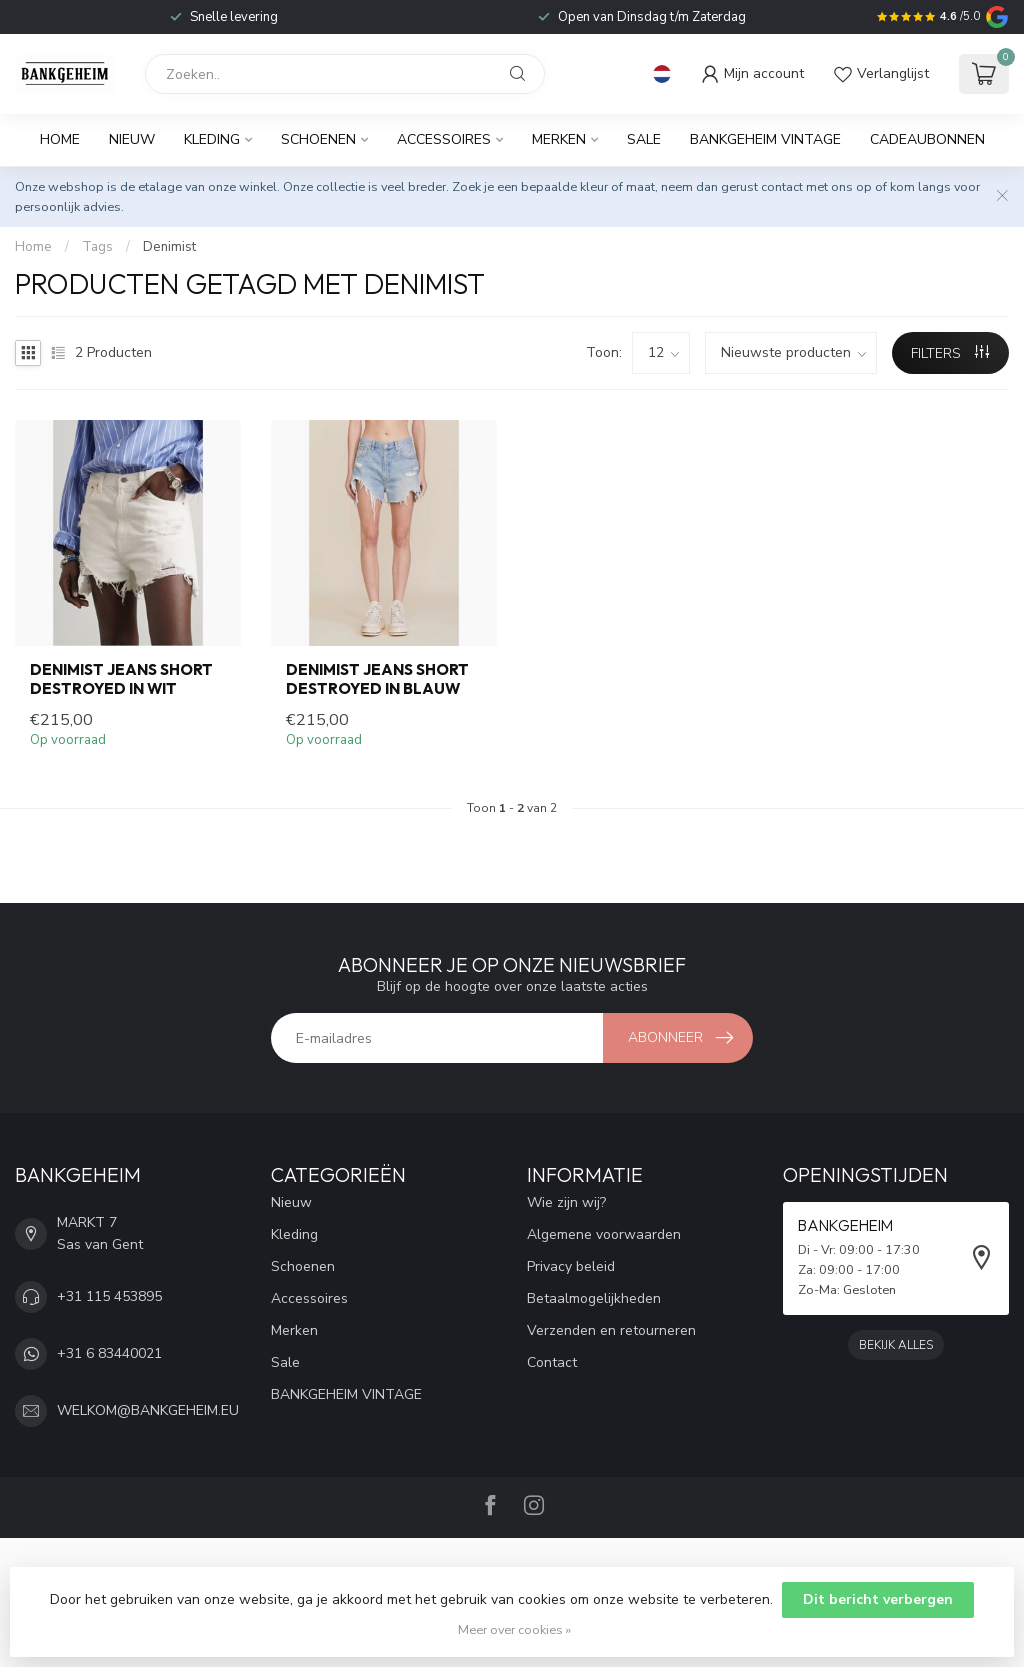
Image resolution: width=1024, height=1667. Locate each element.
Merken (559, 139)
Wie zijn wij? (566, 1202)
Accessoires (444, 139)
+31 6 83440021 (109, 1353)
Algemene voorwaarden (604, 1234)
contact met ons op (816, 186)
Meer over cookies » (514, 1629)
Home (60, 139)
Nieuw (132, 139)
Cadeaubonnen (927, 139)
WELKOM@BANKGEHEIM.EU (148, 1410)
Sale (644, 139)
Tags (97, 247)
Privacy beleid (571, 1266)
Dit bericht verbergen (878, 1599)
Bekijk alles (896, 1345)
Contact (552, 1362)
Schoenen (318, 139)
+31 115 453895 (109, 1296)
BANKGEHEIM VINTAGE (765, 139)
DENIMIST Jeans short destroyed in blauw (377, 679)
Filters (950, 353)
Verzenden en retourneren (611, 1330)
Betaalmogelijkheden (594, 1298)
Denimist (169, 247)
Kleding (212, 139)
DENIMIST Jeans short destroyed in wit (121, 679)
